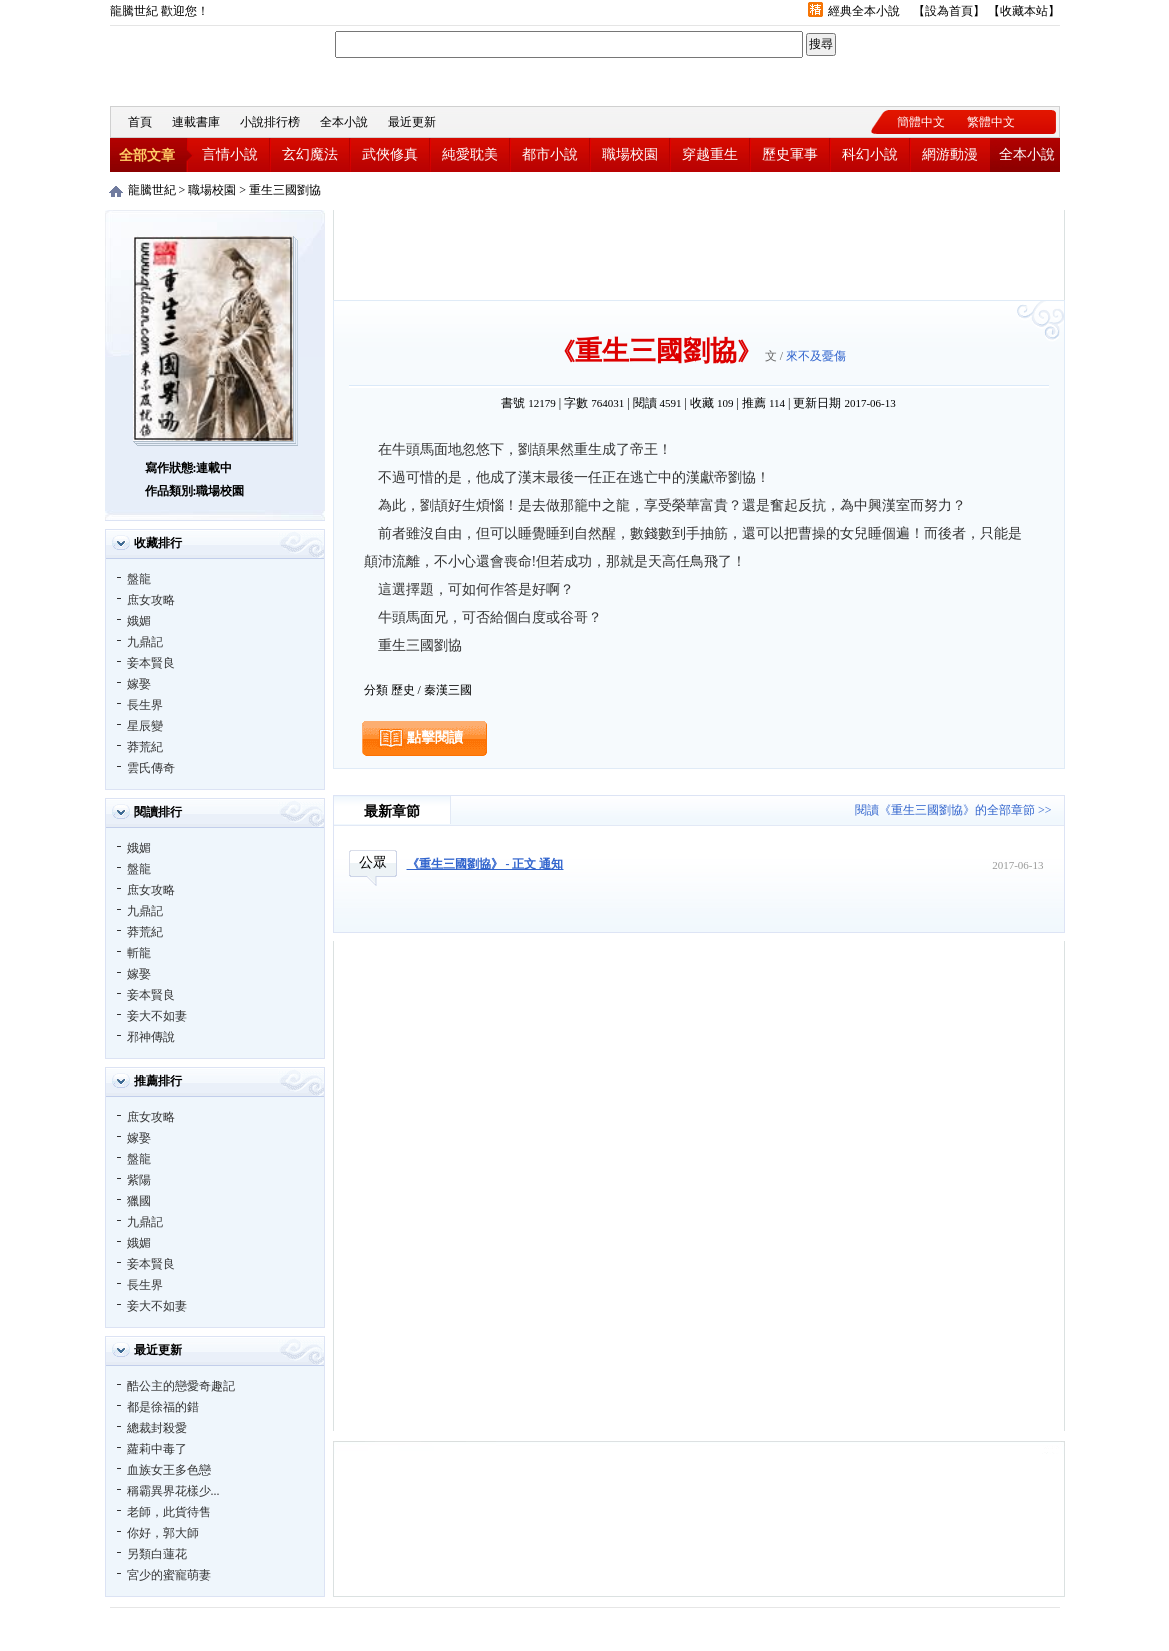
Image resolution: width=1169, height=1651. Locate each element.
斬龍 (139, 953)
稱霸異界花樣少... (173, 1491)
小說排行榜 (270, 122)
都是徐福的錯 (163, 1407)
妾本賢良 (151, 663)
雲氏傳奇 (151, 768)
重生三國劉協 (285, 190)
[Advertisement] (699, 255)
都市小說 (550, 154)
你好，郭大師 (163, 1533)
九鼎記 (145, 642)
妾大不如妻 (157, 1016)
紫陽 (139, 1180)
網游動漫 (950, 154)
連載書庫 (196, 122)
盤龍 (139, 579)
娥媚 (139, 621)
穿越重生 (710, 154)
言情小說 (230, 154)
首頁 (140, 122)
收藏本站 (1024, 11)
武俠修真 (390, 154)
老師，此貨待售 (169, 1512)
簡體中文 (921, 122)
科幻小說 (870, 154)
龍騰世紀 (220, 63)
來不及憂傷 (816, 356)
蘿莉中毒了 (157, 1449)
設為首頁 (949, 11)
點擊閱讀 (435, 737)
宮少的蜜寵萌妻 (169, 1575)
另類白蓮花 (157, 1554)
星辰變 (145, 726)
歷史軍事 (790, 154)
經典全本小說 (864, 11)
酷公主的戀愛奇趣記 (181, 1386)
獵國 (139, 1201)
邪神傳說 (151, 1037)
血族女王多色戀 (169, 1470)
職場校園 (630, 154)
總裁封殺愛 (157, 1428)
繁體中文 (991, 122)
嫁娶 (139, 684)
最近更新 (412, 122)
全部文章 (147, 155)
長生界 (145, 705)
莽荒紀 (145, 747)
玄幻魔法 (310, 154)
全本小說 (344, 122)
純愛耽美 (470, 154)
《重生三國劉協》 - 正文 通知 (485, 864)
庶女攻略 (151, 600)
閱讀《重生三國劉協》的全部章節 (945, 810)
